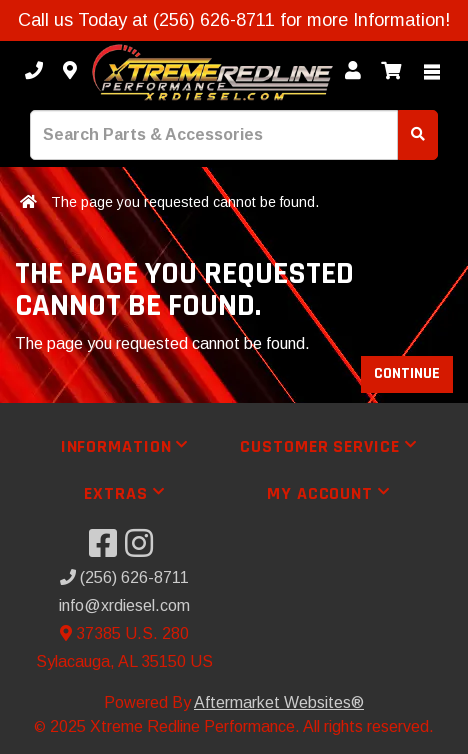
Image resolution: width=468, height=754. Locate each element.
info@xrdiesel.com (124, 605)
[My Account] (353, 71)
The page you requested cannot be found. (185, 202)
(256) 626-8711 (124, 577)
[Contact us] (70, 71)
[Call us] (34, 71)
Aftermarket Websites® (279, 702)
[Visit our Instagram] (143, 549)
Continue (407, 373)
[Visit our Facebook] (107, 549)
